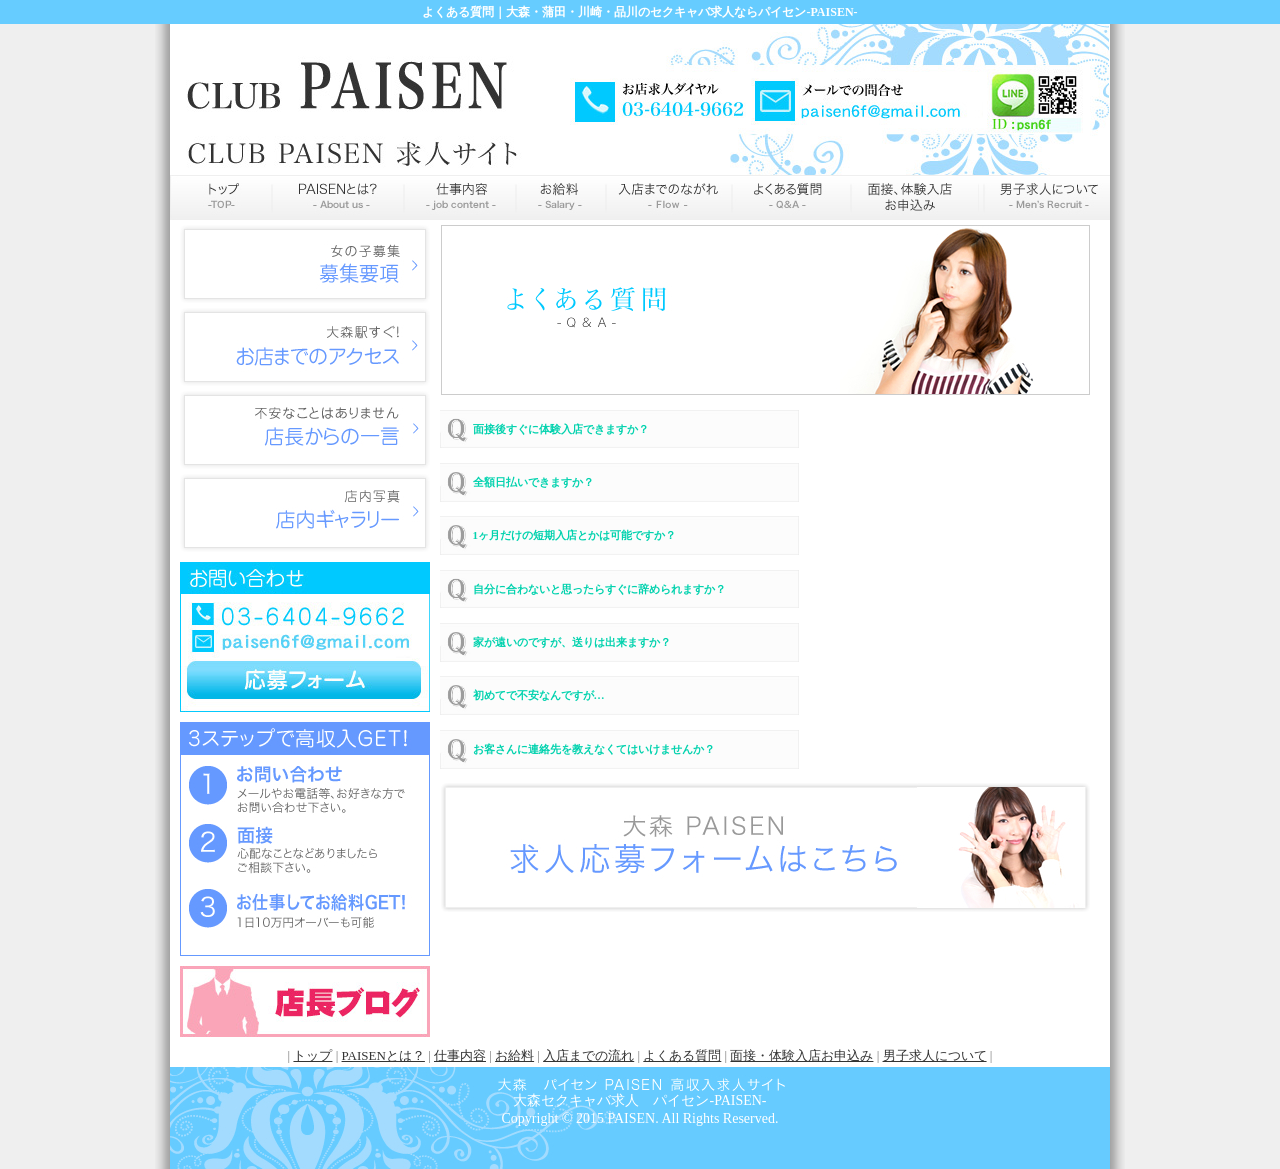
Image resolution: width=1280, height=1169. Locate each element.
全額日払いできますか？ (533, 482)
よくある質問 (791, 197)
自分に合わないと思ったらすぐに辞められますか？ (599, 589)
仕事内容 (460, 197)
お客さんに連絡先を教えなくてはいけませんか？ (594, 749)
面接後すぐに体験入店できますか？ (561, 429)
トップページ (221, 197)
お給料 (561, 197)
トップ (312, 1055)
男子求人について (935, 1055)
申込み (915, 197)
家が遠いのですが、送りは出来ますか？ (572, 642)
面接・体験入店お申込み (801, 1055)
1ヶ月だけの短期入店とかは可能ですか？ (575, 535)
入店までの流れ (669, 197)
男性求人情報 (1044, 197)
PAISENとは (338, 197)
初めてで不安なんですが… (539, 695)
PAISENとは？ (383, 1055)
